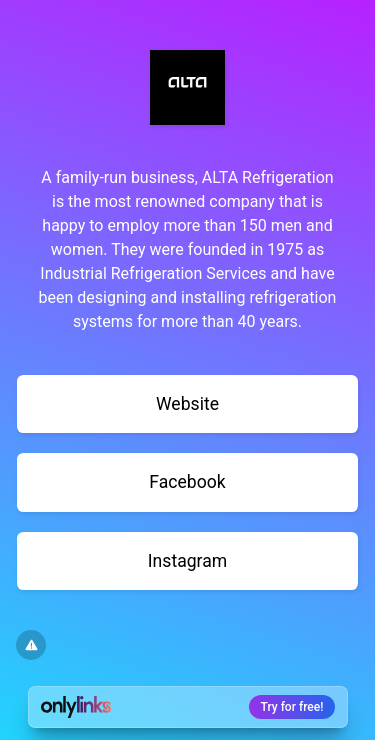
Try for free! (292, 707)
